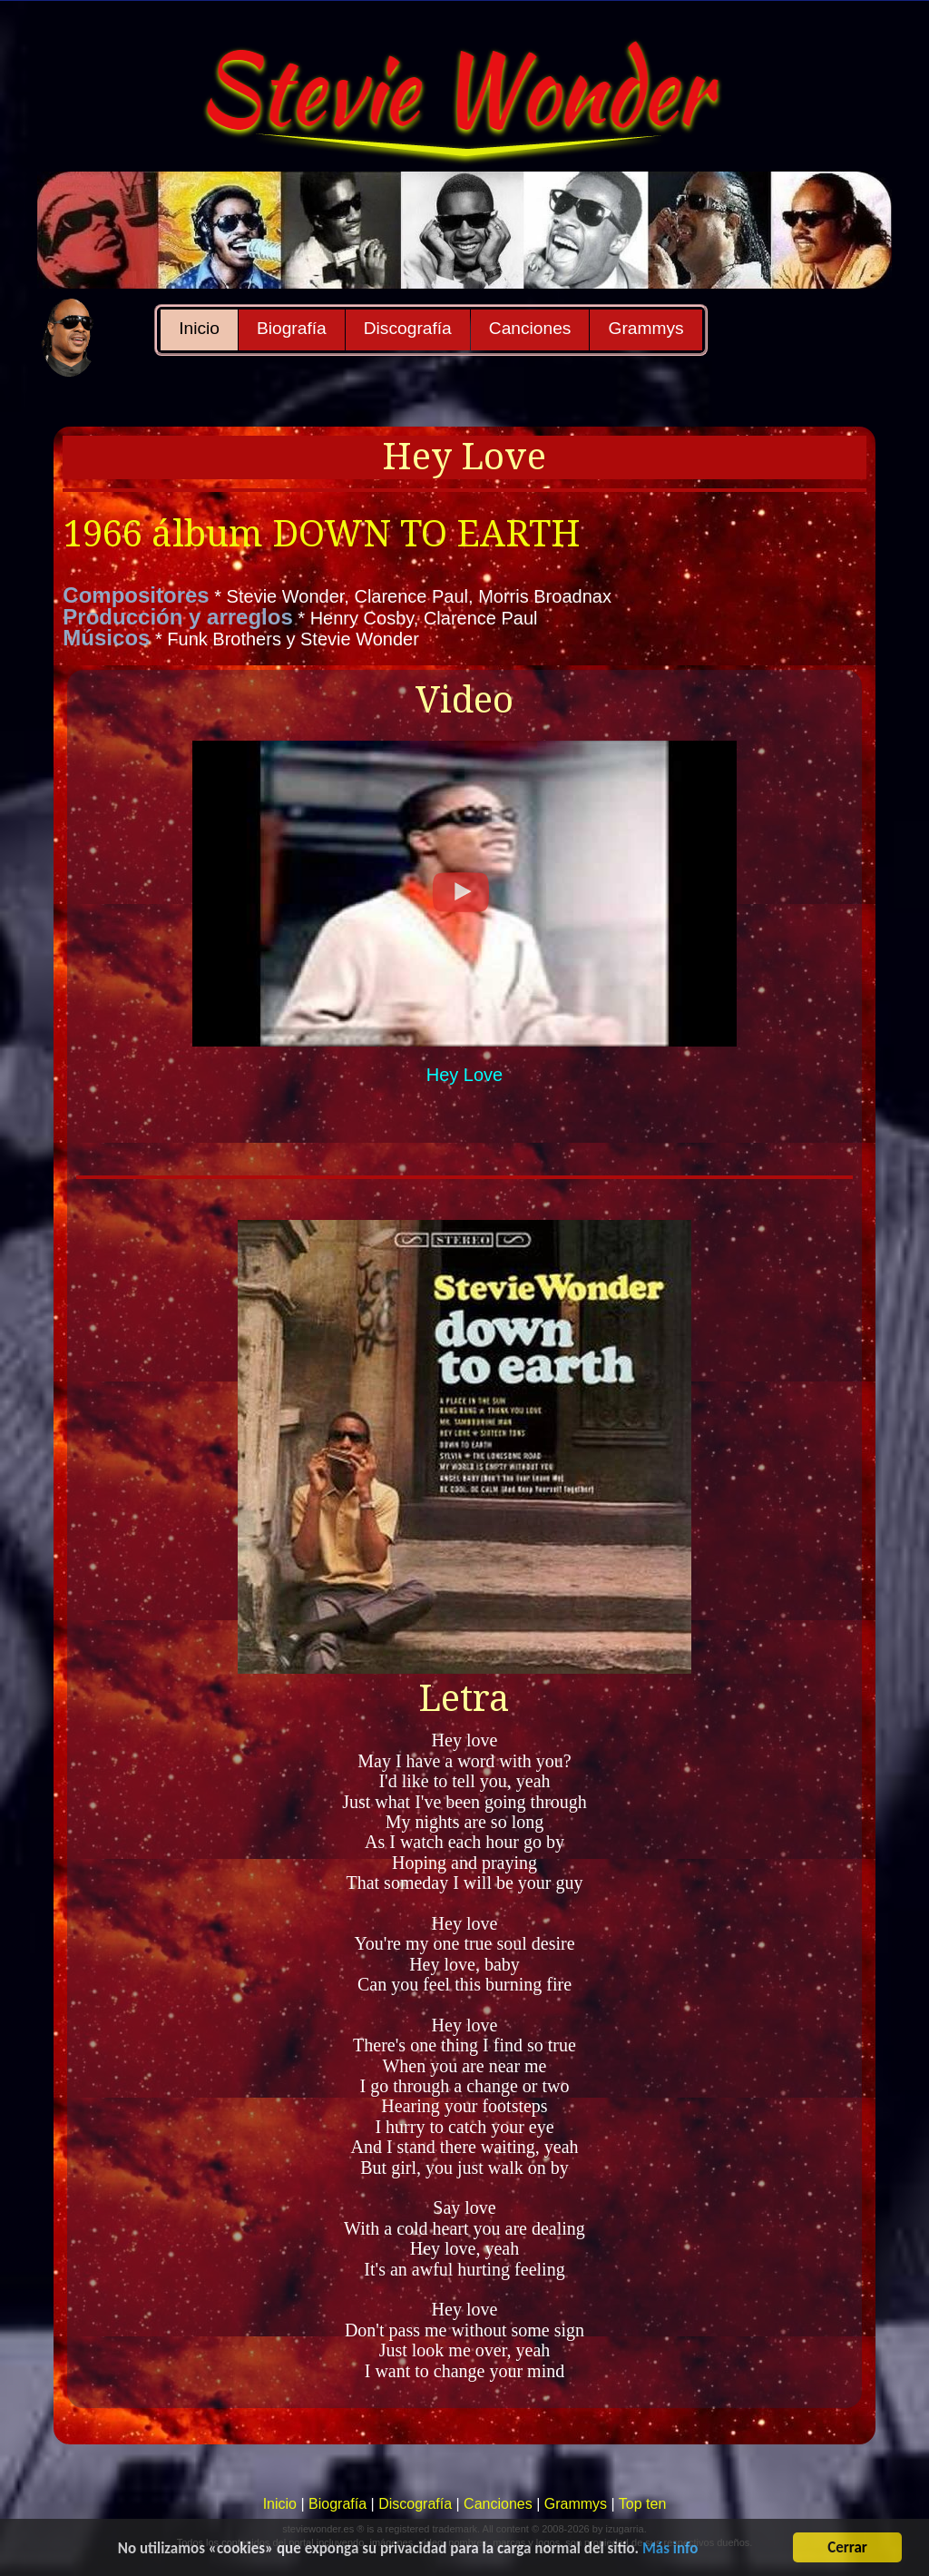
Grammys (645, 328)
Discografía (408, 328)
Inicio (199, 328)
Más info (670, 2551)
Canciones (530, 328)
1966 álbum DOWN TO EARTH (322, 534)
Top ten (642, 2504)
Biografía (292, 328)
